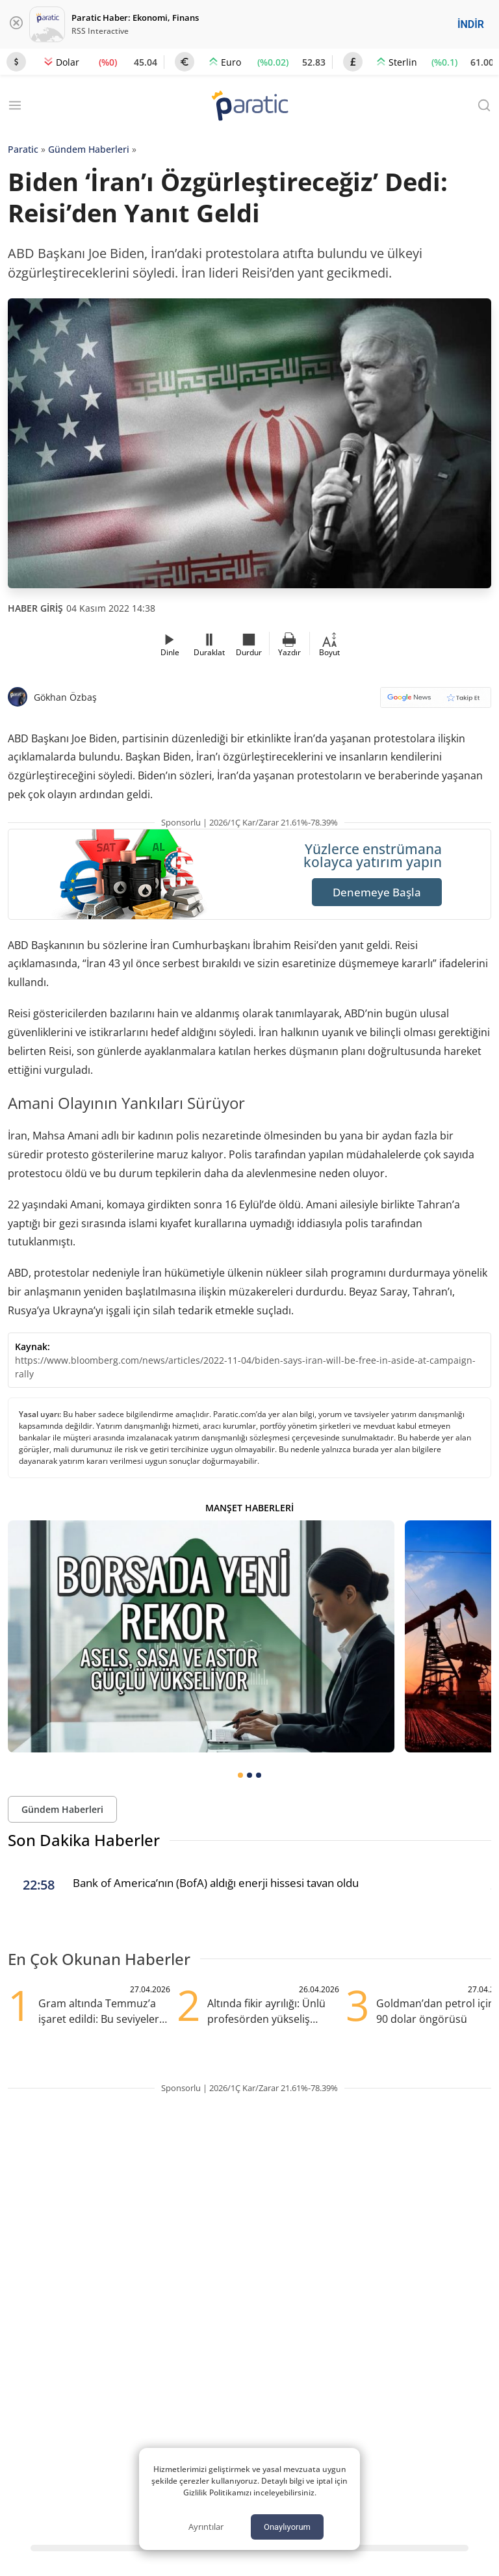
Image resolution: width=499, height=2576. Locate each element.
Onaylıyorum (287, 2527)
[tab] (240, 1775)
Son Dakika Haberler (84, 1840)
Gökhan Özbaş (65, 697)
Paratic (23, 149)
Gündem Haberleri (88, 149)
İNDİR (470, 24)
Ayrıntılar (206, 2526)
